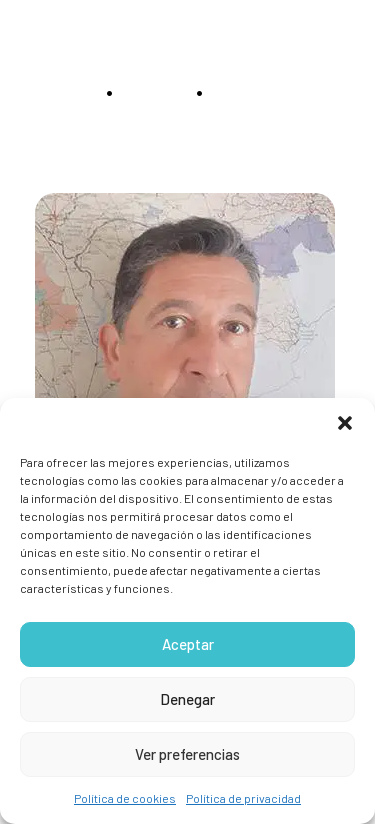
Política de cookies (125, 798)
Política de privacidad (243, 798)
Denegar (187, 699)
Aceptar (188, 644)
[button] (345, 423)
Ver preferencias (187, 754)
